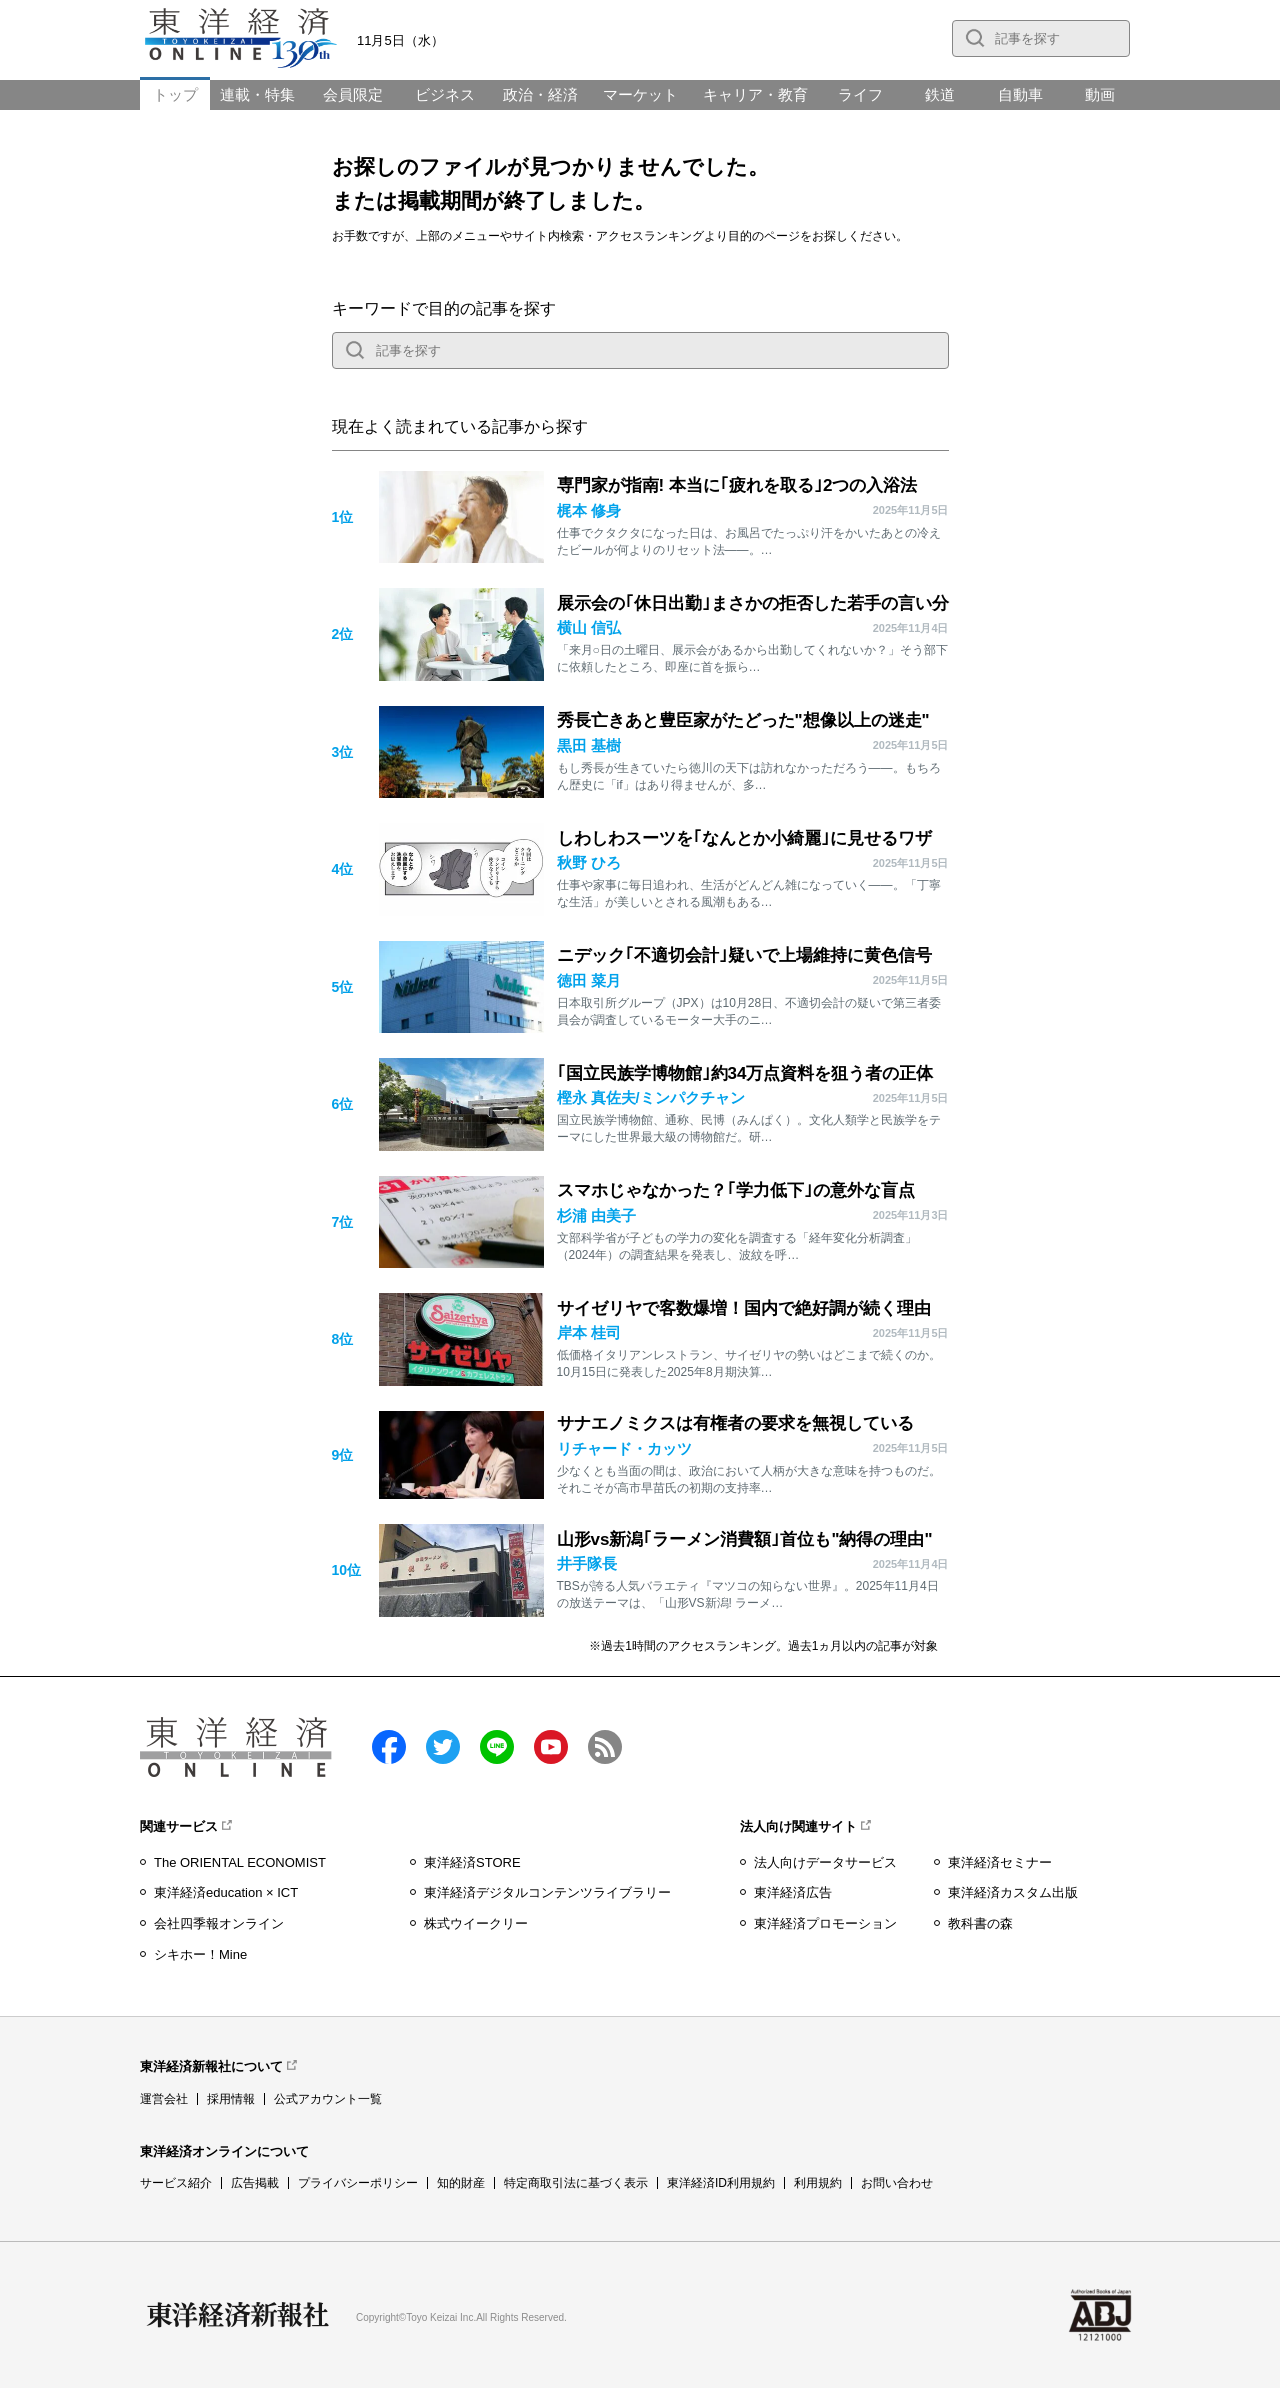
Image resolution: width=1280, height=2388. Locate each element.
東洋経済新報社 (238, 2315)
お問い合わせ (897, 2183)
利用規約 (818, 2183)
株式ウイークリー (476, 1923)
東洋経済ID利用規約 (721, 2183)
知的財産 (461, 2183)
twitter (443, 1747)
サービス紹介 (176, 2183)
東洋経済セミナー (1000, 1862)
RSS (605, 1747)
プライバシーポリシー (358, 2183)
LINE (497, 1747)
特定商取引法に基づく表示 (576, 2183)
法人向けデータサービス (825, 1862)
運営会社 (164, 2099)
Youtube (551, 1747)
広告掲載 (255, 2183)
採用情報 (231, 2099)
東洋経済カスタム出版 (1013, 1892)
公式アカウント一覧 (328, 2099)
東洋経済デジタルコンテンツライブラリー (547, 1892)
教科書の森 (980, 1923)
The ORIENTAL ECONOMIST (240, 1862)
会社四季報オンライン (219, 1923)
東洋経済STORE (472, 1862)
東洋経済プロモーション (825, 1923)
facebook (389, 1747)
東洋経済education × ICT (226, 1892)
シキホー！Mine (200, 1954)
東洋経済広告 (793, 1892)
